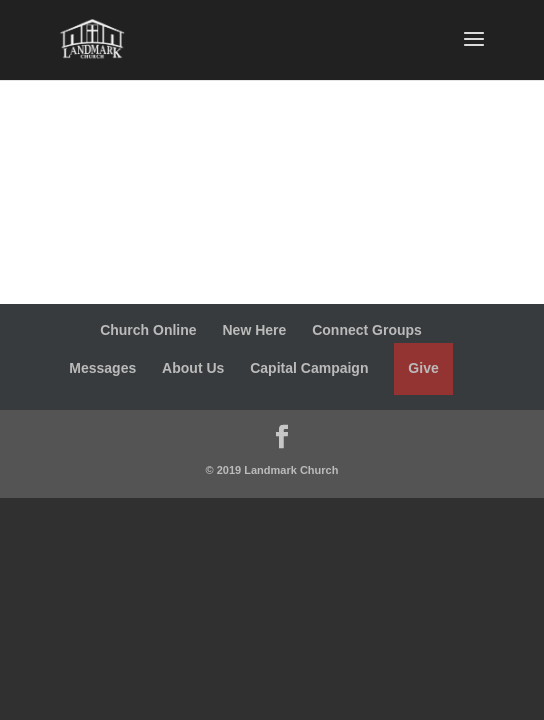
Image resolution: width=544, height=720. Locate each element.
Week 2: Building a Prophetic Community (257, 249)
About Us (193, 368)
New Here (254, 330)
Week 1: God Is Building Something (233, 169)
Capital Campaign (309, 368)
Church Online (148, 330)
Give (423, 368)
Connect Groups (367, 330)
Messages (102, 368)
